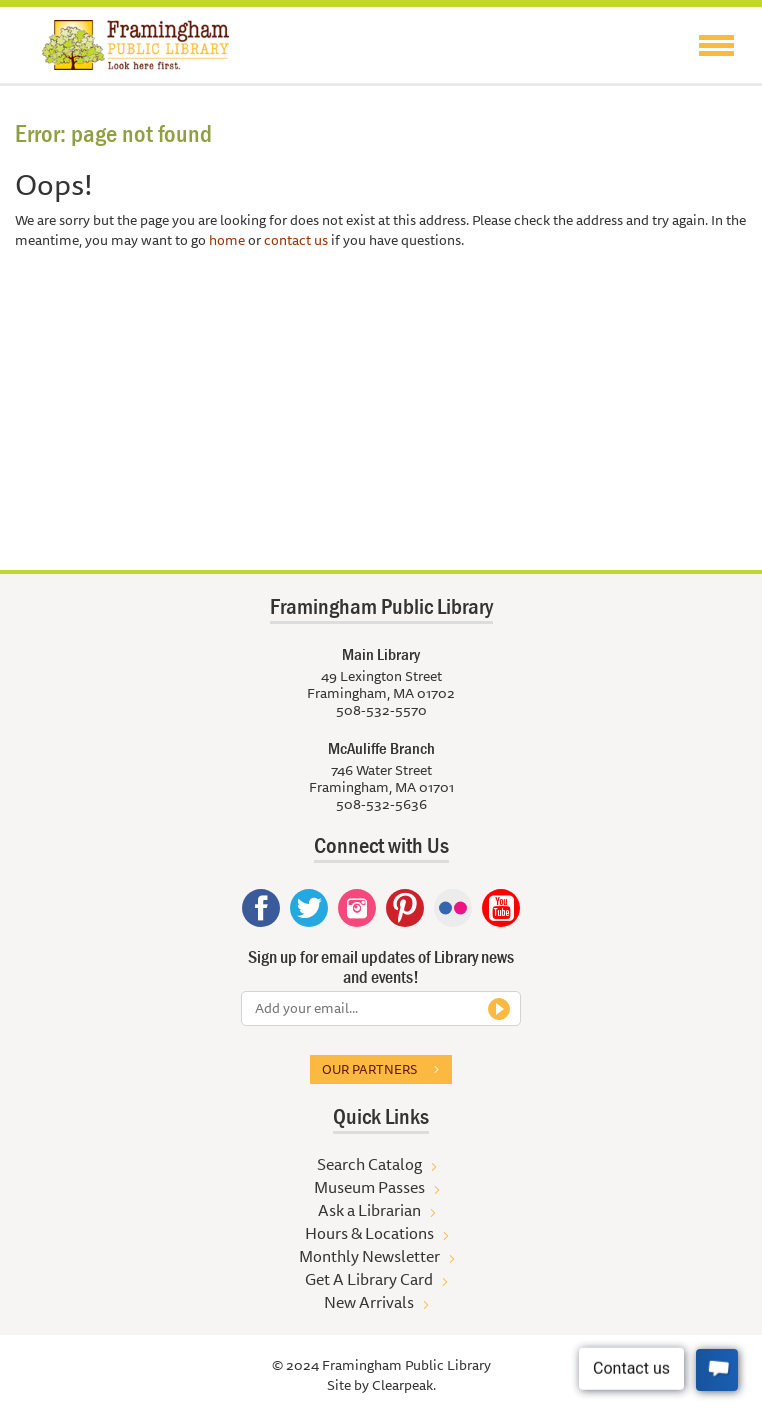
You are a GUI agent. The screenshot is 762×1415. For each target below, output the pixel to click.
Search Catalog (369, 1164)
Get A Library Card (369, 1279)
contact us (296, 240)
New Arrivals (369, 1302)
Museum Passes (369, 1187)
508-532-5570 (381, 710)
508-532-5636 (381, 804)
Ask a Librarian (369, 1210)
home (227, 240)
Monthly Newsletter (369, 1256)
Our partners (369, 1069)
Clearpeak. (404, 1385)
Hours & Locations (369, 1233)
